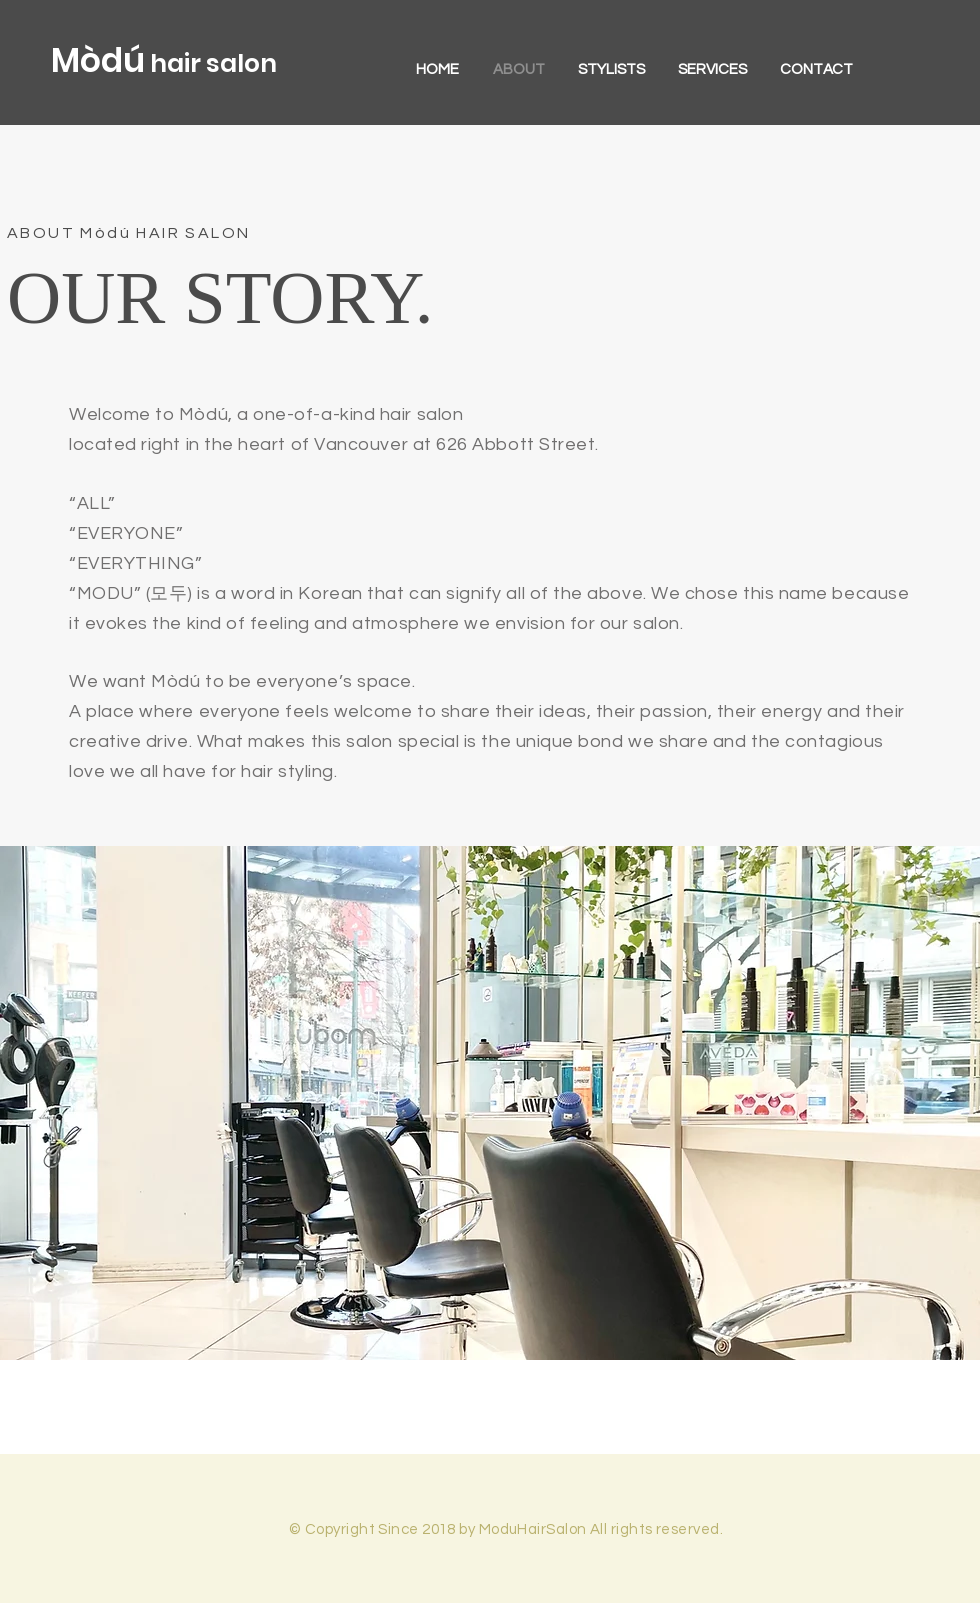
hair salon (211, 63)
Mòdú (98, 60)
